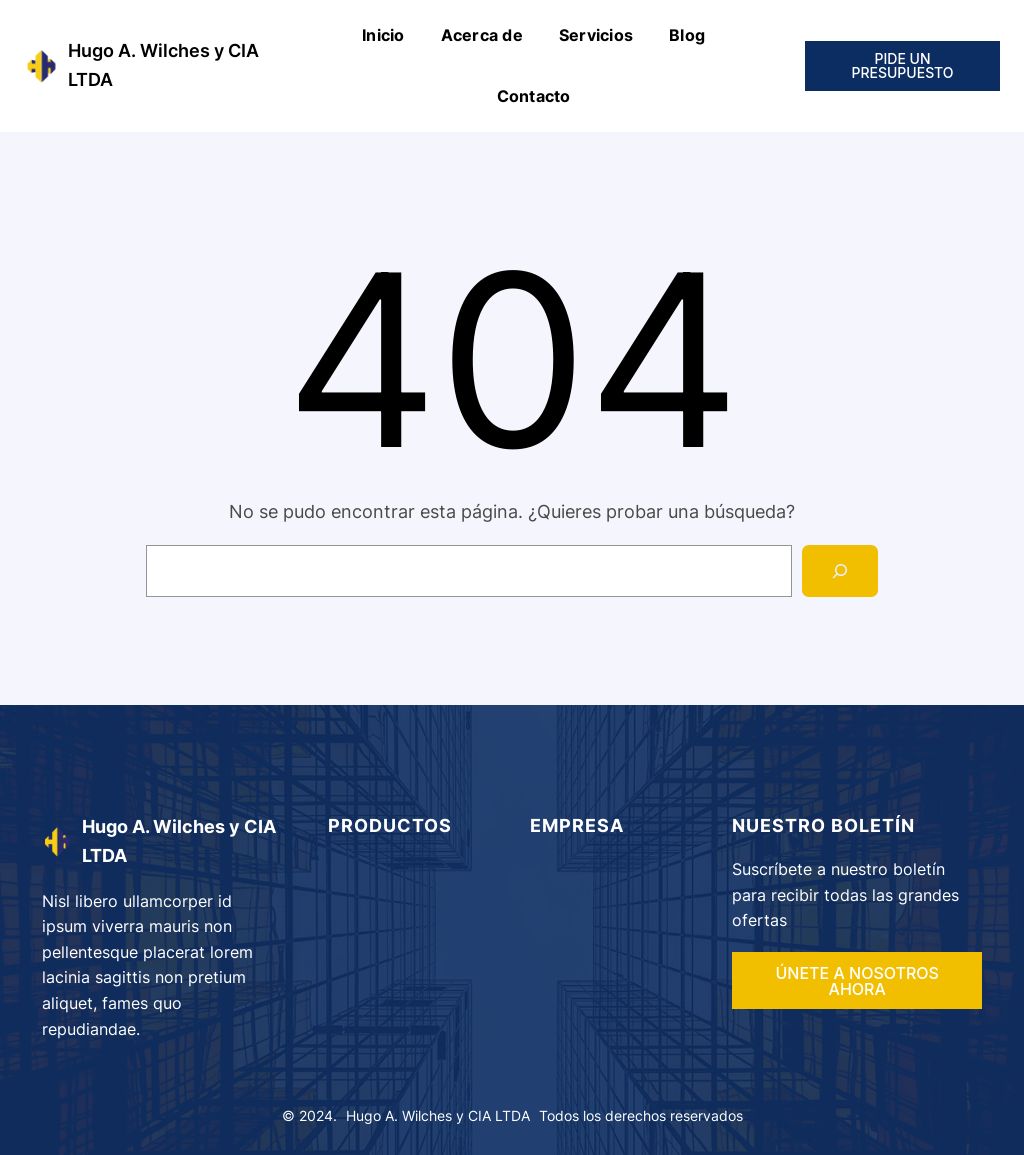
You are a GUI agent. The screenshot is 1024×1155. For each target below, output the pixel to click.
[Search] (840, 571)
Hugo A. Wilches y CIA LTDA (438, 1115)
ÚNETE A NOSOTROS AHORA (856, 981)
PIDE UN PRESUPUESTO (902, 65)
